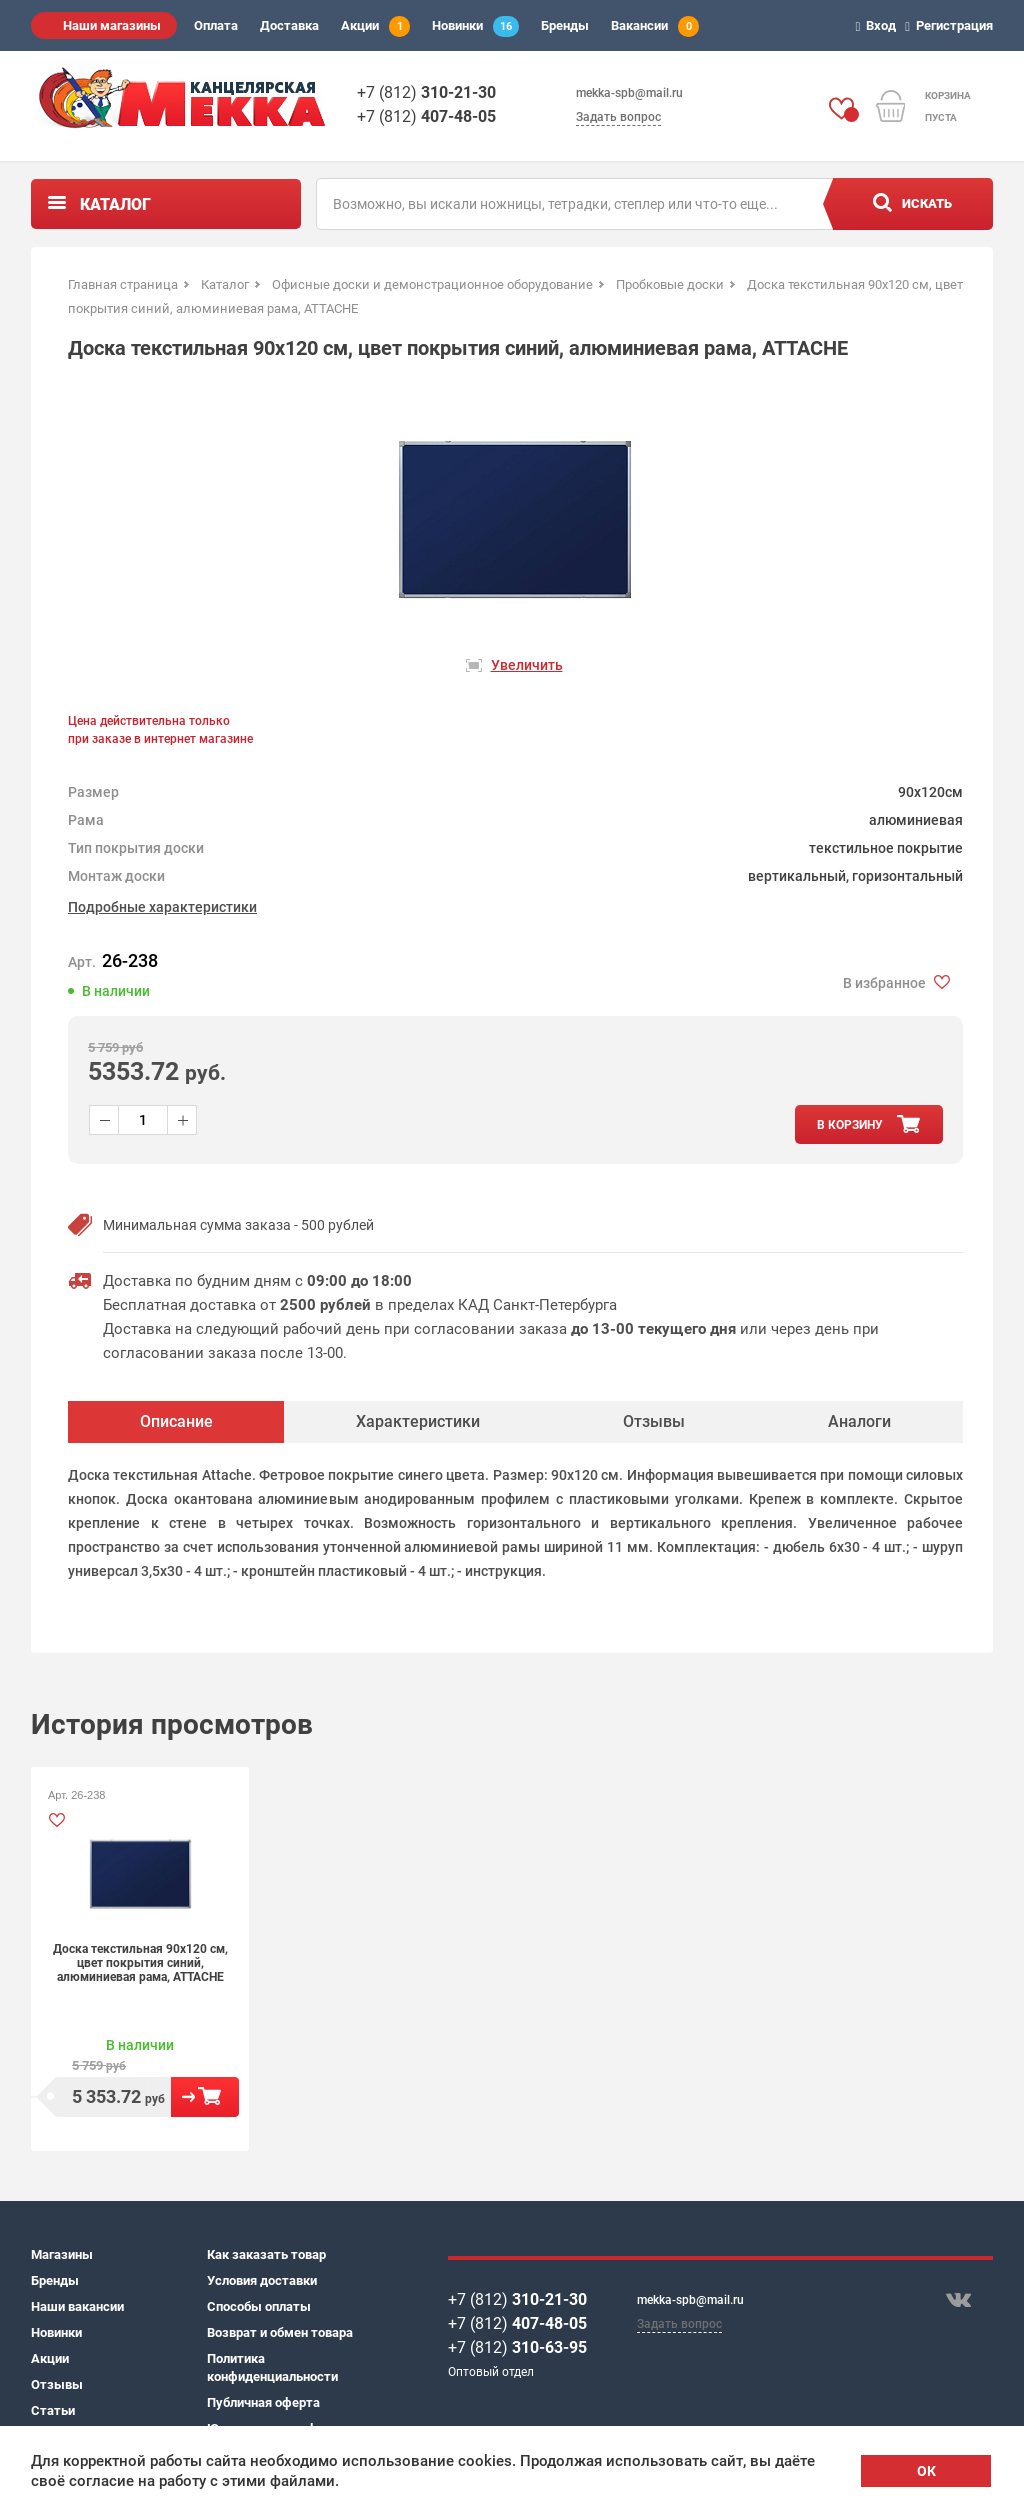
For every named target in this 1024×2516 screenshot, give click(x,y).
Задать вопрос (618, 117)
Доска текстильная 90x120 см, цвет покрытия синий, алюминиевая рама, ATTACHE (140, 1963)
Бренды (565, 25)
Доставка (289, 25)
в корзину (850, 1125)
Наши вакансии (77, 2306)
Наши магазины (112, 25)
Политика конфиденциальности (272, 2367)
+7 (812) (426, 92)
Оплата (216, 25)
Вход (879, 25)
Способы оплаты (259, 2306)
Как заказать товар (266, 2254)
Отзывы (57, 2384)
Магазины (62, 2254)
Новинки (475, 26)
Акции (375, 26)
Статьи (53, 2410)
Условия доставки (262, 2280)
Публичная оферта (263, 2402)
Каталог (115, 204)
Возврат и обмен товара (280, 2332)
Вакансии (655, 26)
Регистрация (952, 25)
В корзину (205, 2097)
